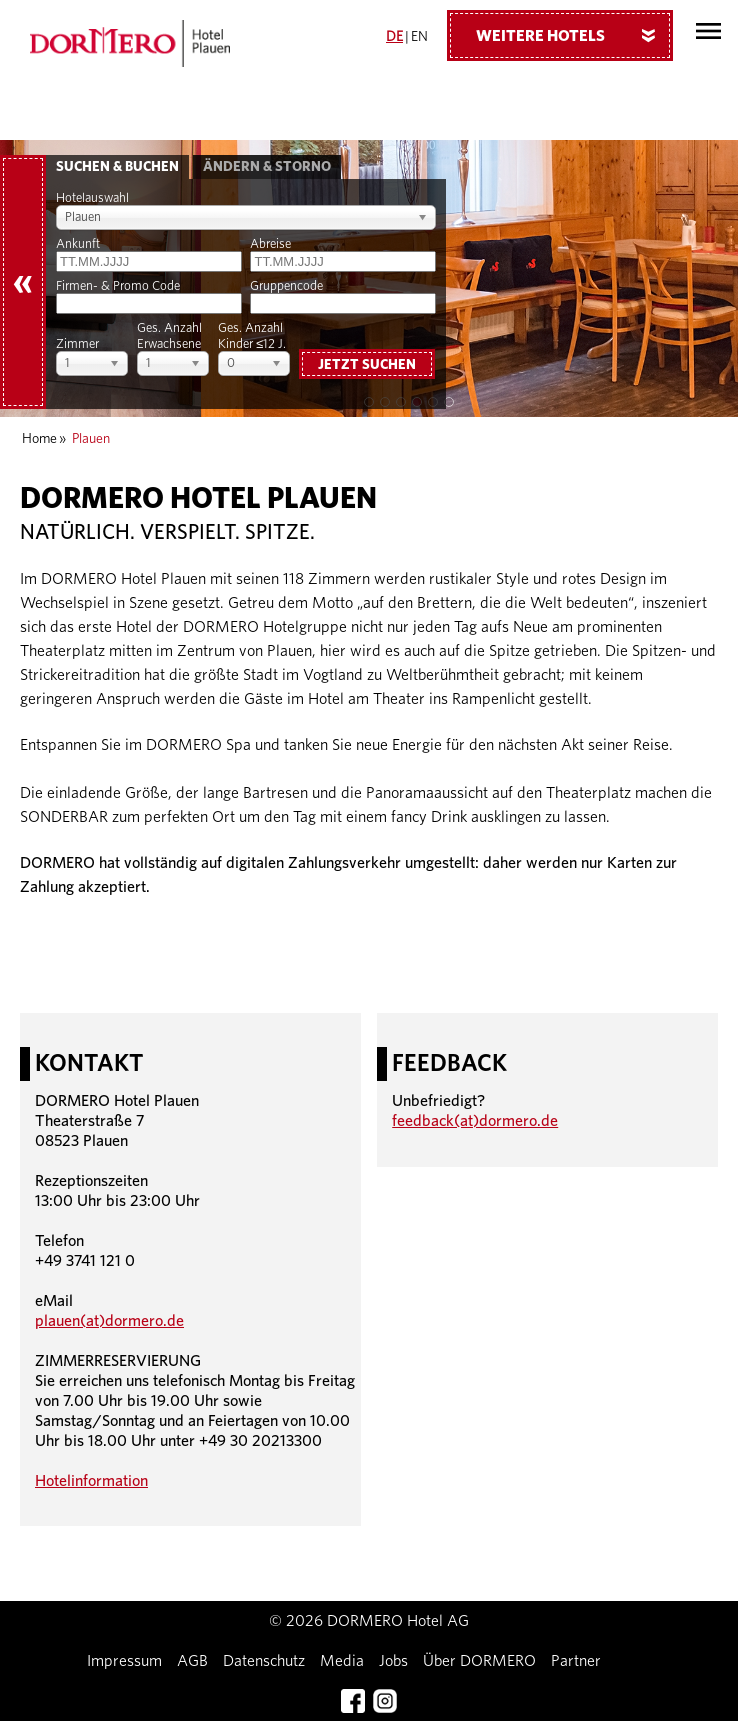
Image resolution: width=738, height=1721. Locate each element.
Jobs (393, 1661)
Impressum (124, 1661)
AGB (192, 1661)
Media (342, 1661)
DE (394, 37)
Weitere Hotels (573, 35)
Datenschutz (264, 1661)
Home (39, 439)
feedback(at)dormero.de (475, 1121)
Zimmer (77, 344)
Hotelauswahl (92, 198)
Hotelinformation (91, 1481)
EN (419, 37)
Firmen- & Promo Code (118, 286)
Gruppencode (286, 286)
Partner (576, 1661)
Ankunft (78, 244)
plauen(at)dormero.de (109, 1321)
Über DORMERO (479, 1661)
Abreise (270, 244)
